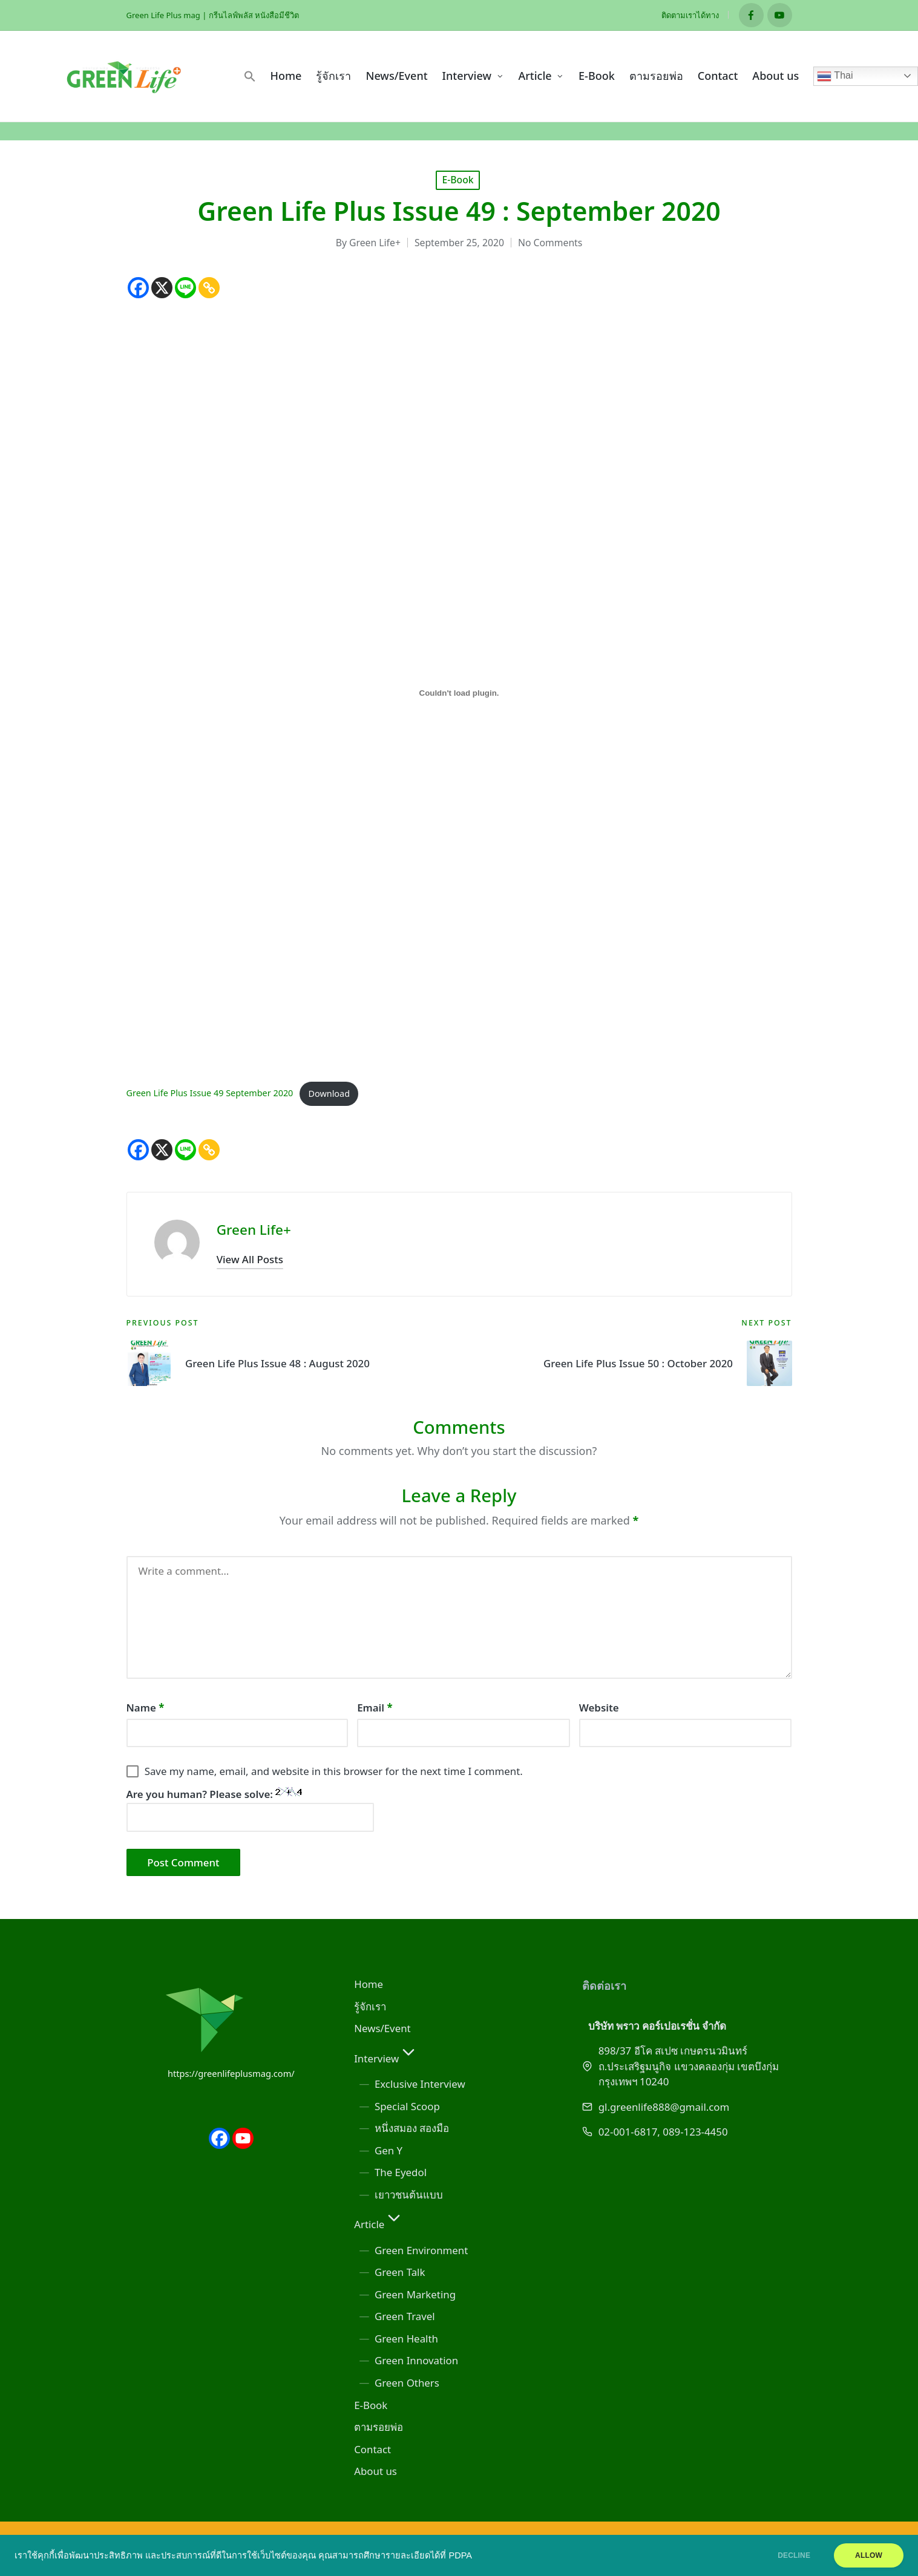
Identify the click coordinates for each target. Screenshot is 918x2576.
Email (375, 1708)
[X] (161, 287)
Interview (386, 2058)
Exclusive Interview (420, 2084)
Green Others (407, 2383)
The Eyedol (401, 2172)
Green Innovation (416, 2360)
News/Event (382, 2028)
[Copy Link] (209, 287)
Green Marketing (415, 2294)
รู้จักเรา (370, 2006)
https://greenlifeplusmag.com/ (231, 2073)
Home (368, 1984)
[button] (250, 76)
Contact (372, 2449)
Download (329, 1093)
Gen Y (388, 2150)
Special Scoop (407, 2106)
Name (145, 1708)
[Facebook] (138, 287)
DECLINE (794, 2555)
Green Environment (421, 2250)
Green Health (406, 2339)
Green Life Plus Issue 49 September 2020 (209, 1093)
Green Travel (405, 2316)
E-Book (457, 179)
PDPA (460, 2555)
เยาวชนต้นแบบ (409, 2195)
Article (379, 2224)
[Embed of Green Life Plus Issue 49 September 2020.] (459, 693)
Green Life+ (254, 1229)
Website (599, 1708)
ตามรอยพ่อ (378, 2427)
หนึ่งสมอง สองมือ (412, 2128)
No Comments (550, 242)
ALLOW (868, 2555)
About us (375, 2471)
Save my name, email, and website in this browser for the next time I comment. (334, 1771)
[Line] (185, 287)
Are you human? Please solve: (250, 1809)
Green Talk (400, 2272)
